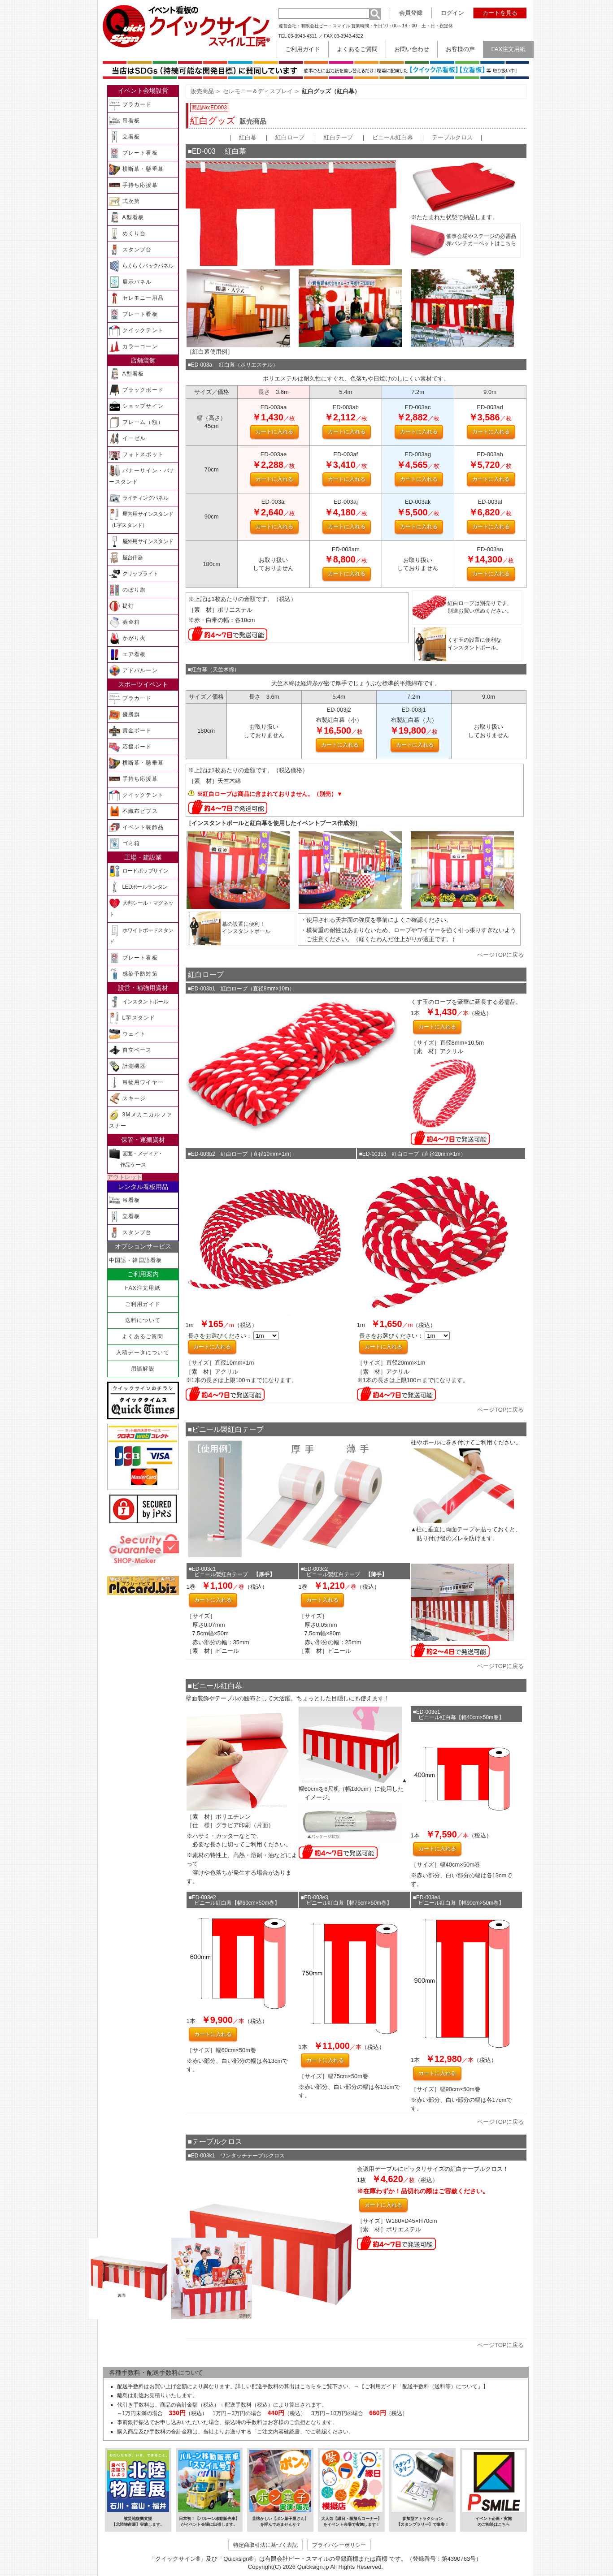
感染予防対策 (133, 974)
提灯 (121, 606)
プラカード (130, 104)
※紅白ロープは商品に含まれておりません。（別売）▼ (270, 794)
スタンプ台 (130, 249)
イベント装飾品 (136, 827)
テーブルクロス (452, 137)
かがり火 (127, 638)
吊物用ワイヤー (136, 1082)
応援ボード (130, 746)
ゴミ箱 (124, 843)
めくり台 (127, 233)
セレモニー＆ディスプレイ (258, 91)
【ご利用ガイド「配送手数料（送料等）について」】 (423, 2386)
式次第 (124, 201)
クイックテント (136, 330)
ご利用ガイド (143, 1304)
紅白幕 (247, 137)
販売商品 (202, 91)
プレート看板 (133, 153)
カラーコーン (133, 346)
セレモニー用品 (136, 298)
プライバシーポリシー (339, 2545)
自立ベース (130, 1050)
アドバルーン (133, 670)
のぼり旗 (127, 590)
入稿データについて (143, 1352)
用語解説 (143, 1369)
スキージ (127, 1098)
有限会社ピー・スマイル (325, 25)
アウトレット (124, 1177)
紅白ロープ (290, 137)
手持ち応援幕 (133, 185)
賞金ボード (130, 730)
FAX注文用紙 (143, 1288)
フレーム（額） (136, 422)
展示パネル (130, 282)
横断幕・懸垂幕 (136, 169)
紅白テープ (338, 137)
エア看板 (127, 654)
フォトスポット (136, 454)
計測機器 (127, 1066)
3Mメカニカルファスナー (140, 1119)
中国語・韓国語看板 (135, 1260)
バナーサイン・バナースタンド (142, 475)
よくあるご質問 (142, 1336)
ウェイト (127, 1034)
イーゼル (127, 438)
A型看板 (126, 217)
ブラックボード (136, 390)
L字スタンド (132, 1018)
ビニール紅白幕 (392, 137)
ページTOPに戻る (500, 954)
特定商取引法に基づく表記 (265, 2545)
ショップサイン (136, 406)
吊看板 (124, 120)
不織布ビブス (133, 811)
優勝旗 (124, 714)
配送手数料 (130, 2386)
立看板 (124, 137)
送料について (143, 1320)
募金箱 (124, 622)
